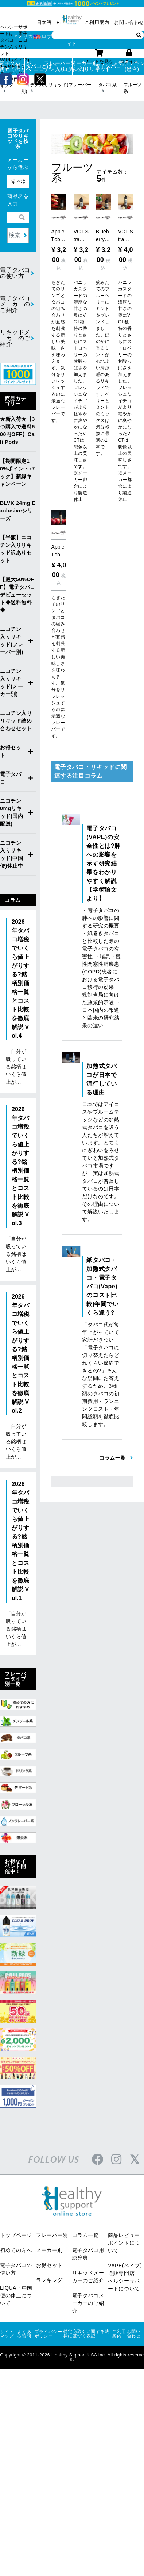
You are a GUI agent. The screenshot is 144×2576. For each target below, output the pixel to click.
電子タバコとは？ (36, 66)
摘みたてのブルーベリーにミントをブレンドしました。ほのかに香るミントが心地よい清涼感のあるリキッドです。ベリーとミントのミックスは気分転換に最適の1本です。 (103, 368)
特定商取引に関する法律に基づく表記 (86, 2334)
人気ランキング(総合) (132, 66)
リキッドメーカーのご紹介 (15, 338)
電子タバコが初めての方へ (12, 66)
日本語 (44, 22)
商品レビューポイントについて (124, 2242)
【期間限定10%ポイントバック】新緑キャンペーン (17, 472)
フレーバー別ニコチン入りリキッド (60, 66)
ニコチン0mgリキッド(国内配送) (11, 812)
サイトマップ (7, 2334)
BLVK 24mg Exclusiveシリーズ (17, 510)
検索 (14, 235)
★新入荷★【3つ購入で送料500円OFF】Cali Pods (17, 430)
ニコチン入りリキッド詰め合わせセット (16, 720)
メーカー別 (49, 2250)
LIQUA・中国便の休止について (16, 2295)
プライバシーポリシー (48, 2334)
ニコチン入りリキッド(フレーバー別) (11, 640)
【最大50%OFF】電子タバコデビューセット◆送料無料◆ (17, 594)
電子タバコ (108, 66)
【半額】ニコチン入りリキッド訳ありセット (16, 548)
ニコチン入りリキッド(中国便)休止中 (11, 854)
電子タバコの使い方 (15, 273)
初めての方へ (16, 2250)
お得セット (10, 751)
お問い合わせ (129, 22)
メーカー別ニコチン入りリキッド (84, 66)
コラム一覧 (85, 2235)
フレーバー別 (52, 2235)
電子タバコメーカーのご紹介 (15, 304)
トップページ (16, 2235)
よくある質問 (24, 2334)
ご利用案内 (97, 22)
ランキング (49, 2280)
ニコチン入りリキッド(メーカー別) (11, 682)
